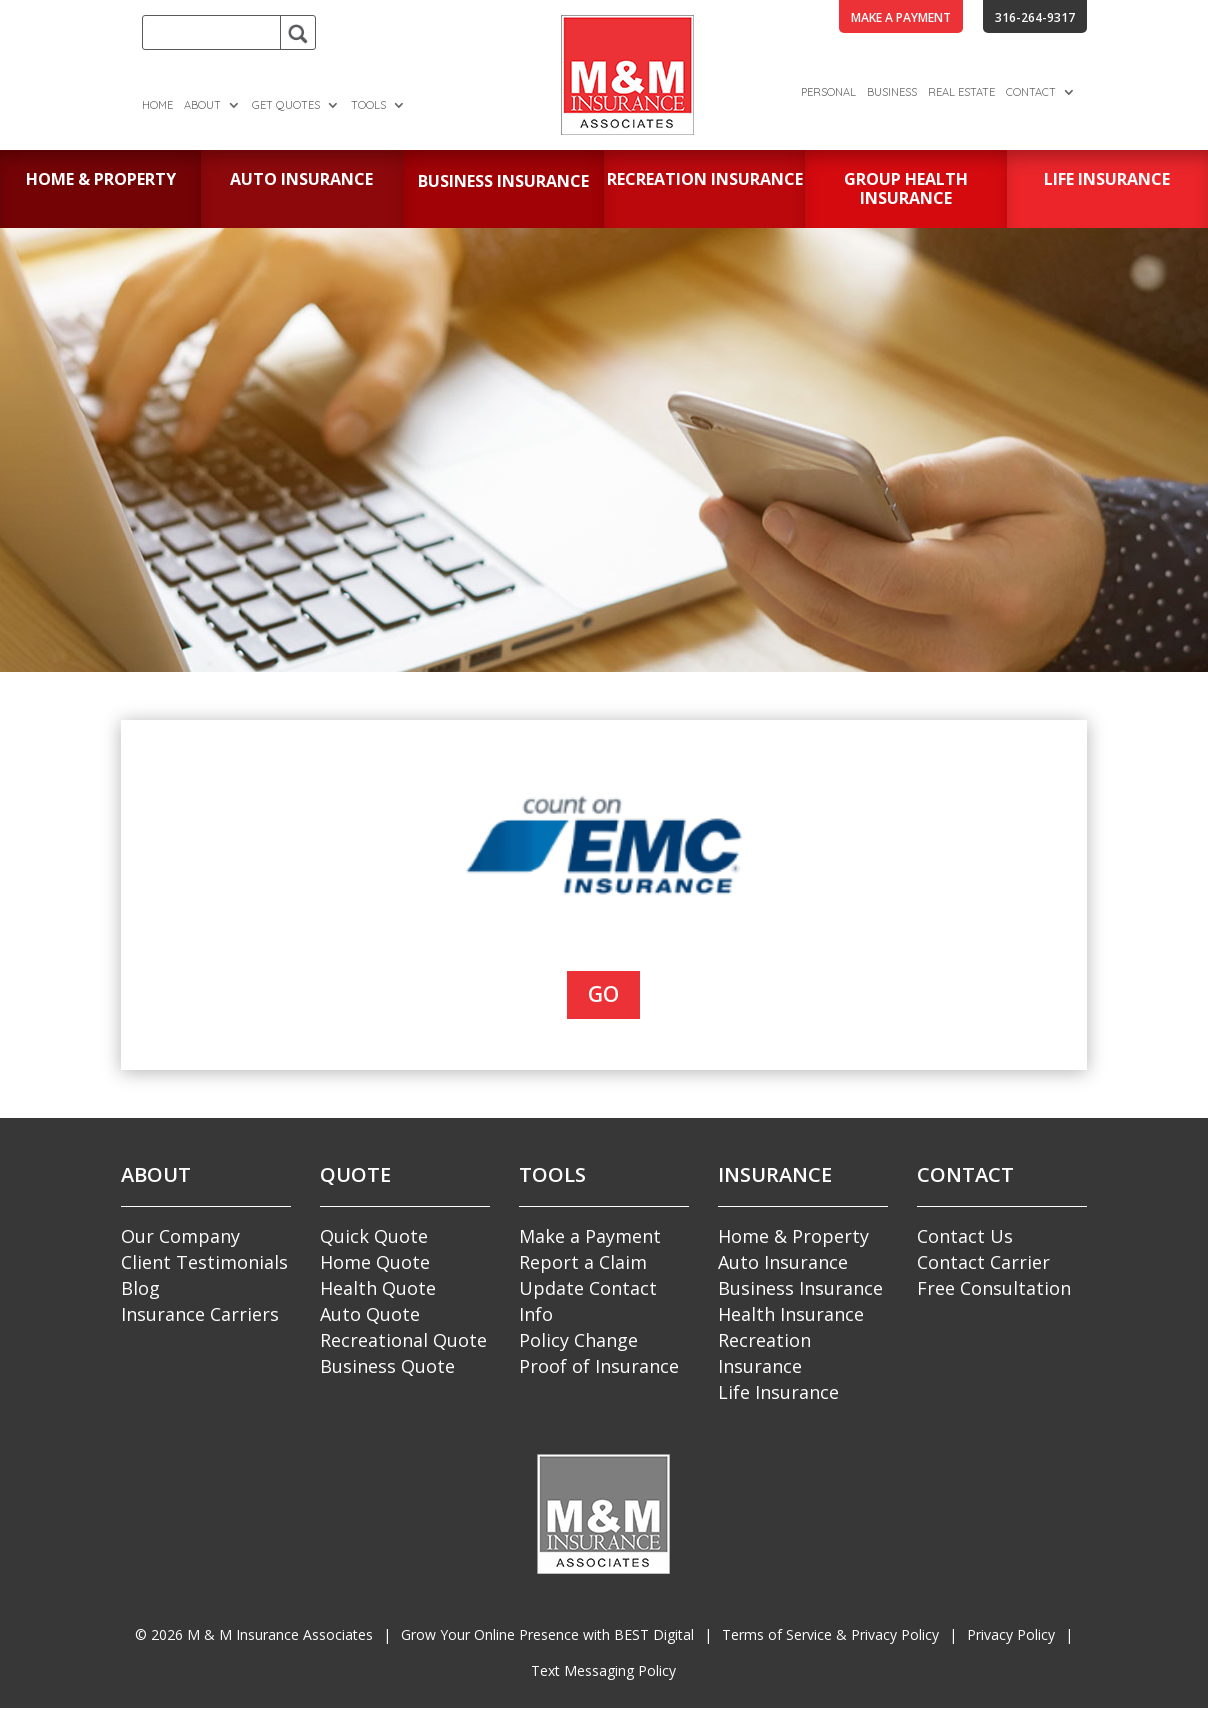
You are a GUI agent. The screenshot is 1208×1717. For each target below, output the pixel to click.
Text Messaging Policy (603, 1670)
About (202, 105)
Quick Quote (374, 1236)
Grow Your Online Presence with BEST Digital (547, 1634)
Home (157, 105)
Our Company (180, 1236)
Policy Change (578, 1340)
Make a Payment (590, 1236)
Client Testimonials (204, 1262)
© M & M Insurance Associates (254, 1634)
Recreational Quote (403, 1340)
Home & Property (793, 1236)
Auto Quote (370, 1314)
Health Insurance (791, 1314)
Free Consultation (994, 1288)
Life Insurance (778, 1392)
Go (603, 994)
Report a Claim (583, 1262)
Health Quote (378, 1288)
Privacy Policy (1011, 1634)
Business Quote (387, 1366)
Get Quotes (286, 105)
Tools (368, 105)
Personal (828, 92)
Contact (1031, 92)
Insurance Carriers (200, 1314)
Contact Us (965, 1236)
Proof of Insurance (599, 1366)
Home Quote (375, 1262)
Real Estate (961, 92)
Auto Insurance (783, 1262)
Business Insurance (800, 1288)
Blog (140, 1288)
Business (892, 92)
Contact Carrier (983, 1262)
